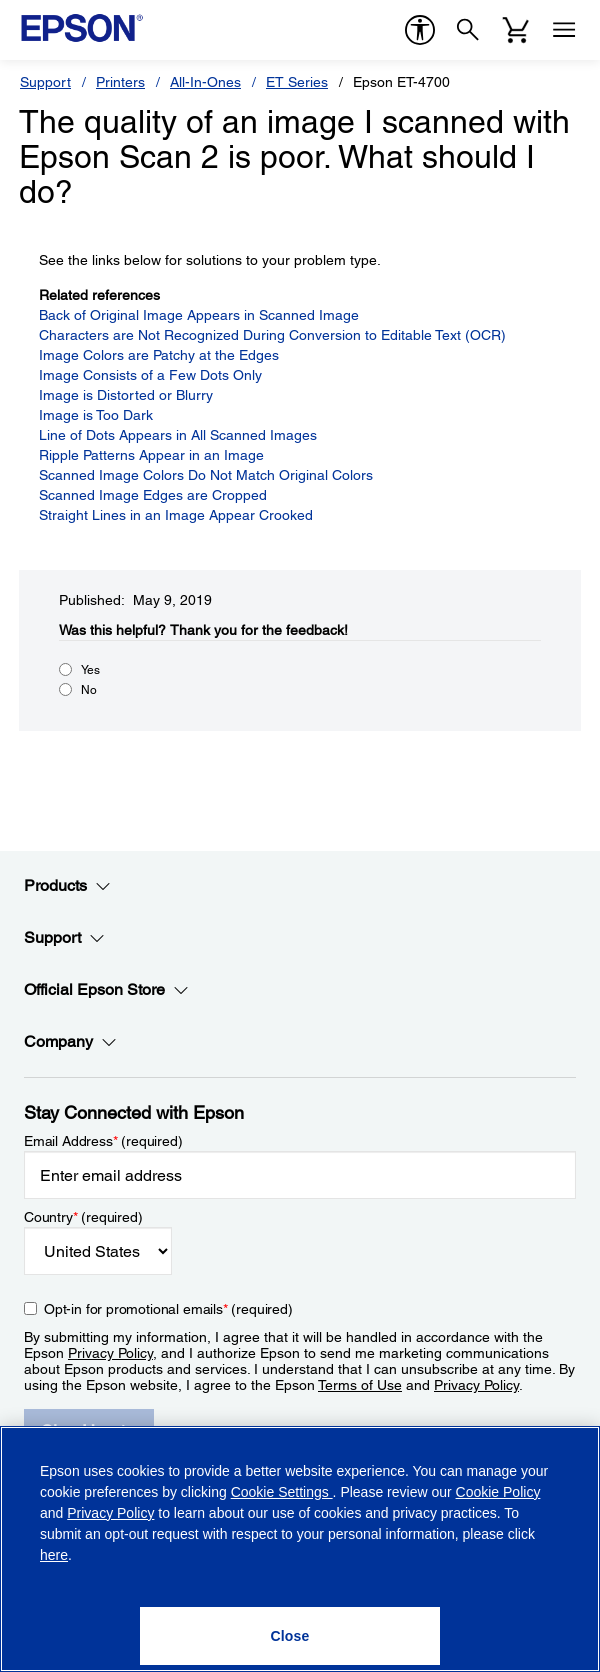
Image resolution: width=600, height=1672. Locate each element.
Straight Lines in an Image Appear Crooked (176, 515)
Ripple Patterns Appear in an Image (151, 455)
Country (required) (83, 1217)
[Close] (290, 1636)
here (54, 1555)
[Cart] (516, 30)
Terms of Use (360, 1385)
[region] (300, 1549)
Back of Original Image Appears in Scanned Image (199, 315)
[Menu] (564, 30)
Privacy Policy (110, 1353)
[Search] (468, 30)
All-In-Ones (205, 82)
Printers (120, 82)
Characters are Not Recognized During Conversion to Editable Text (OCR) (272, 335)
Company (70, 1042)
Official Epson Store (106, 990)
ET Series (297, 82)
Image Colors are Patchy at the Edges (159, 355)
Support (45, 82)
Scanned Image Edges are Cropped (153, 495)
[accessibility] (420, 30)
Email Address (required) (103, 1141)
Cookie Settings (282, 1492)
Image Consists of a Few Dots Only (150, 375)
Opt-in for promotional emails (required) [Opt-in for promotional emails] (168, 1309)
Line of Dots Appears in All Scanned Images (178, 435)
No (89, 690)
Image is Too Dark (96, 415)
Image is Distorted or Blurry (126, 395)
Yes (90, 670)
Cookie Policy (498, 1492)
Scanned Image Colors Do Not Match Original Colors (206, 475)
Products (67, 886)
